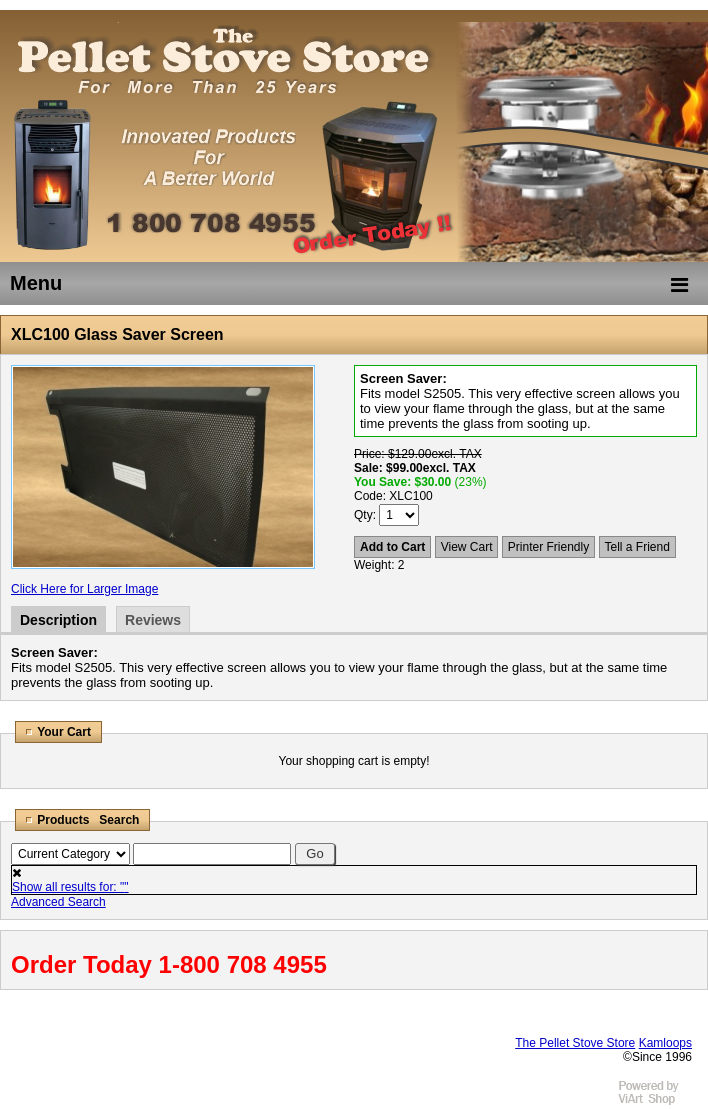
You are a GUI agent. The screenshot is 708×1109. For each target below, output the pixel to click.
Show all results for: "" (70, 887)
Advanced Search (58, 902)
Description (58, 620)
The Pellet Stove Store (575, 1043)
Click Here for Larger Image (84, 589)
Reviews (153, 620)
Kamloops (665, 1043)
